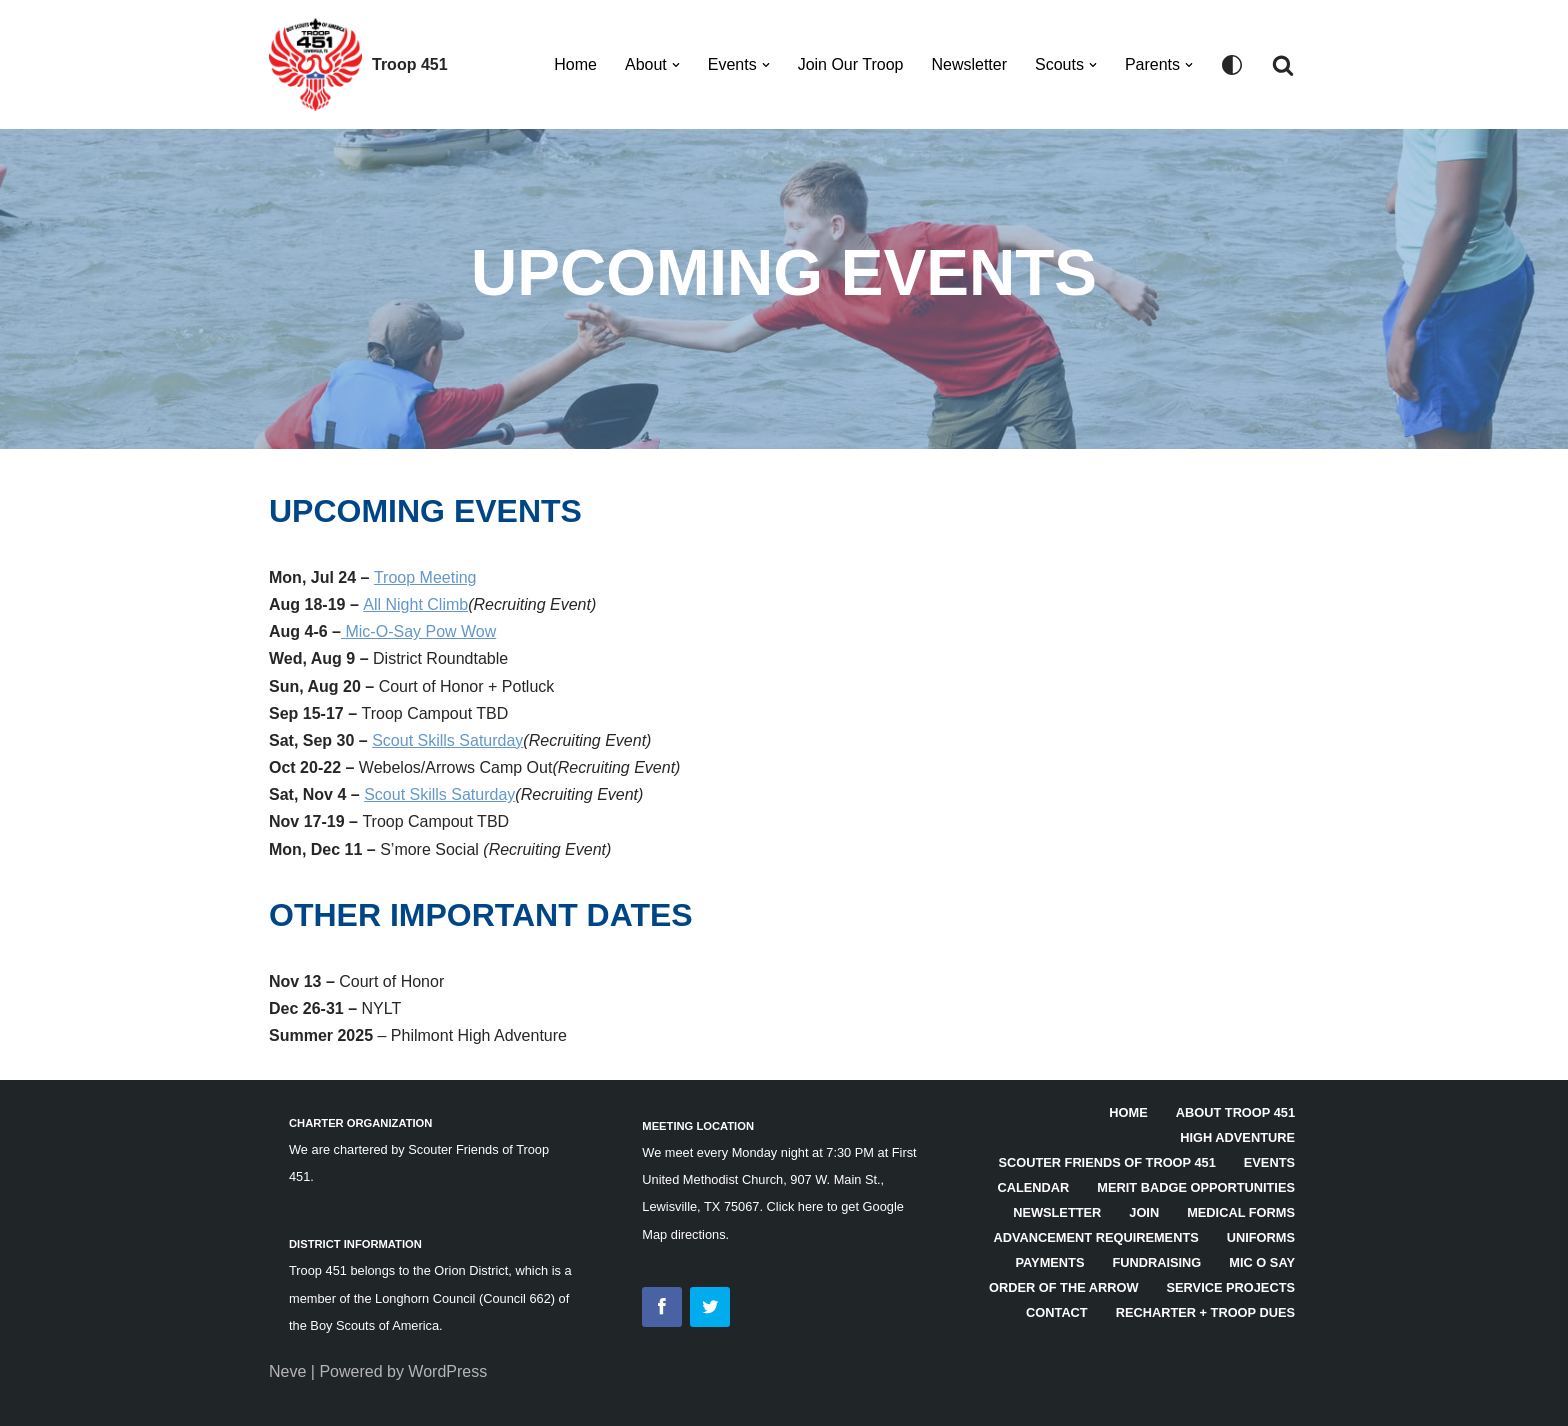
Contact (1057, 1312)
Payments (1049, 1262)
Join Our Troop (851, 64)
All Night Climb (415, 604)
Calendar (1034, 1187)
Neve (287, 1371)
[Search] (1283, 65)
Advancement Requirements (1096, 1237)
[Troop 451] (358, 64)
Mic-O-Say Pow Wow (420, 631)
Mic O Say (1262, 1262)
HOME (1128, 1112)
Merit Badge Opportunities (1196, 1187)
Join (1144, 1212)
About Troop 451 (1235, 1112)
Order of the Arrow (1064, 1287)
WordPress (447, 1371)
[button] (676, 65)
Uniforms (1261, 1237)
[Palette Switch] (1232, 65)
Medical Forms (1241, 1212)
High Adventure (1237, 1137)
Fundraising (1156, 1262)
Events (1269, 1162)
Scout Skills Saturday (447, 740)
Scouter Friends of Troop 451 (1106, 1162)
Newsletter (969, 64)
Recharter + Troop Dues (1205, 1312)
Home (575, 64)
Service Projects (1231, 1287)
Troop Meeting (425, 577)
